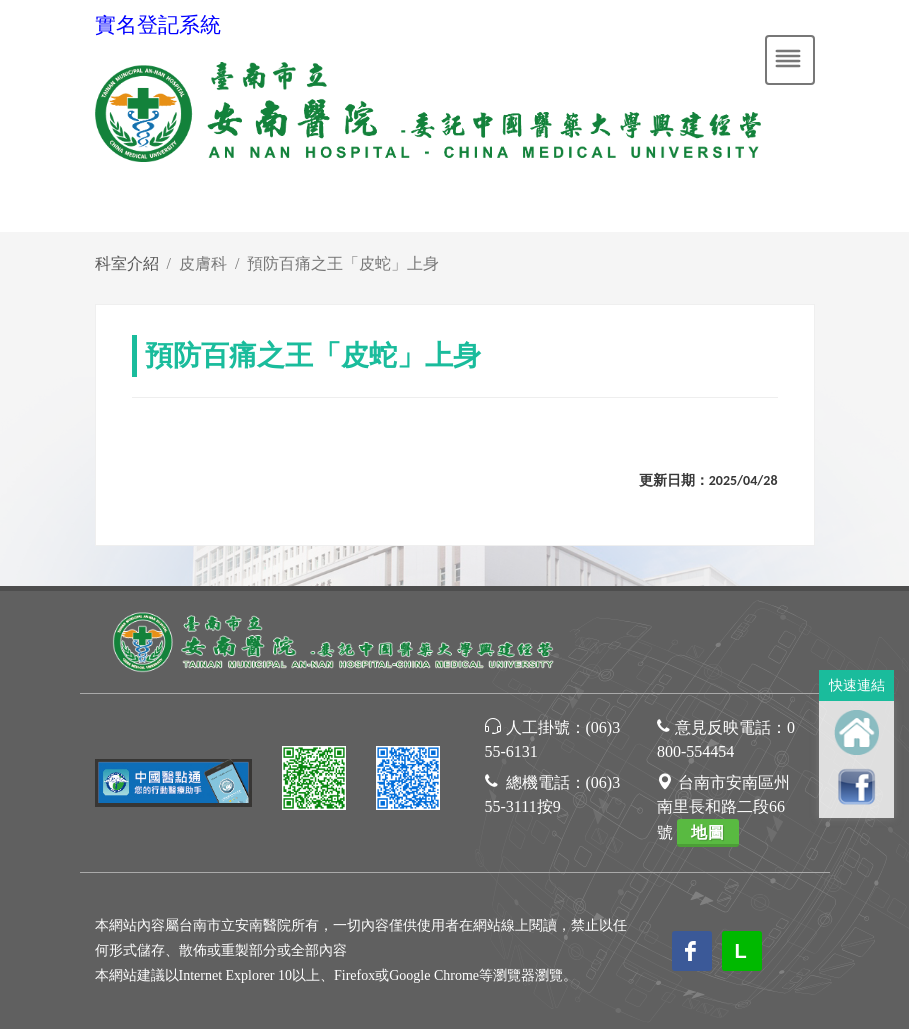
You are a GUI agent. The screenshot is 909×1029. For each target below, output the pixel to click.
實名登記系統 (158, 25)
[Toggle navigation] (790, 60)
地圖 (708, 832)
